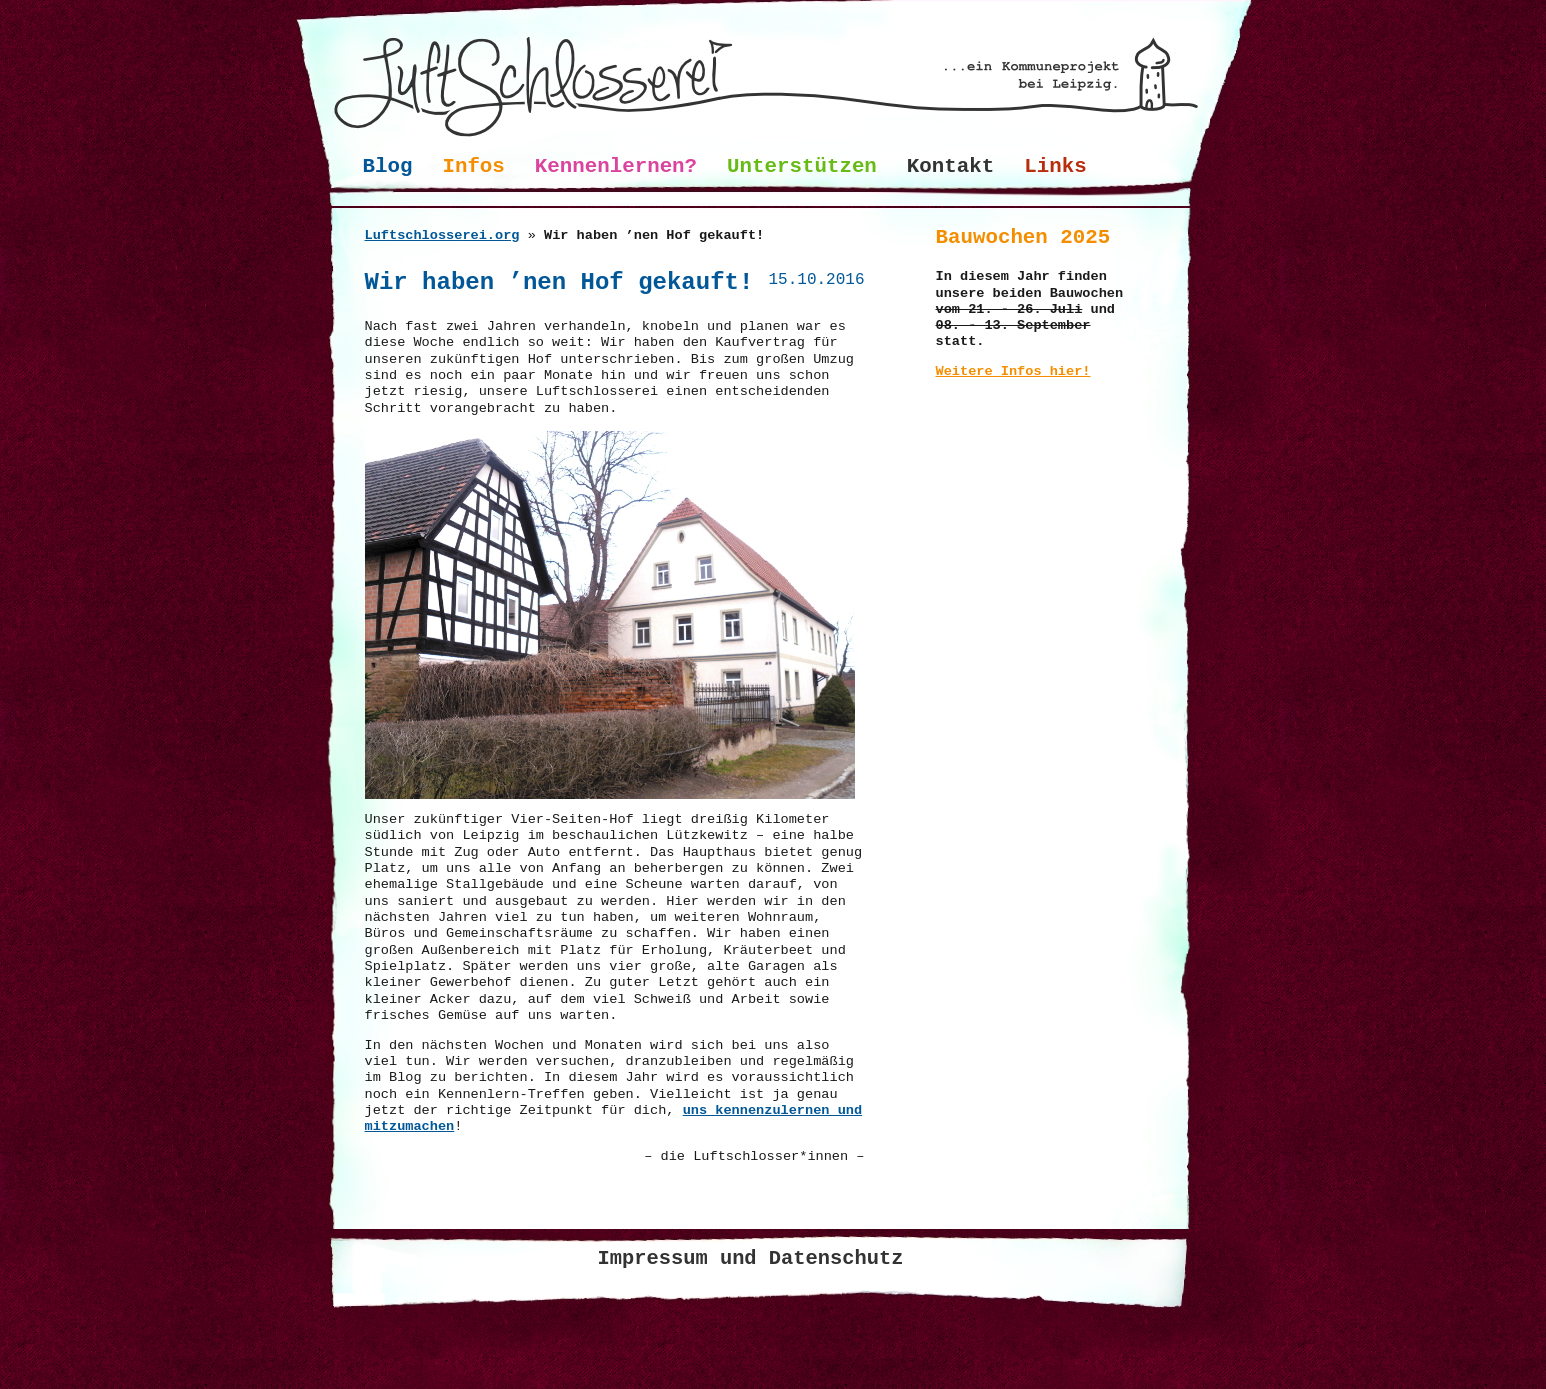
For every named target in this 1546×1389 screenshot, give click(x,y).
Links (1055, 166)
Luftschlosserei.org (442, 235)
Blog (388, 166)
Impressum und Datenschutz (751, 1258)
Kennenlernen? (616, 166)
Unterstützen (802, 166)
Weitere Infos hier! (1013, 371)
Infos (473, 166)
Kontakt (950, 166)
